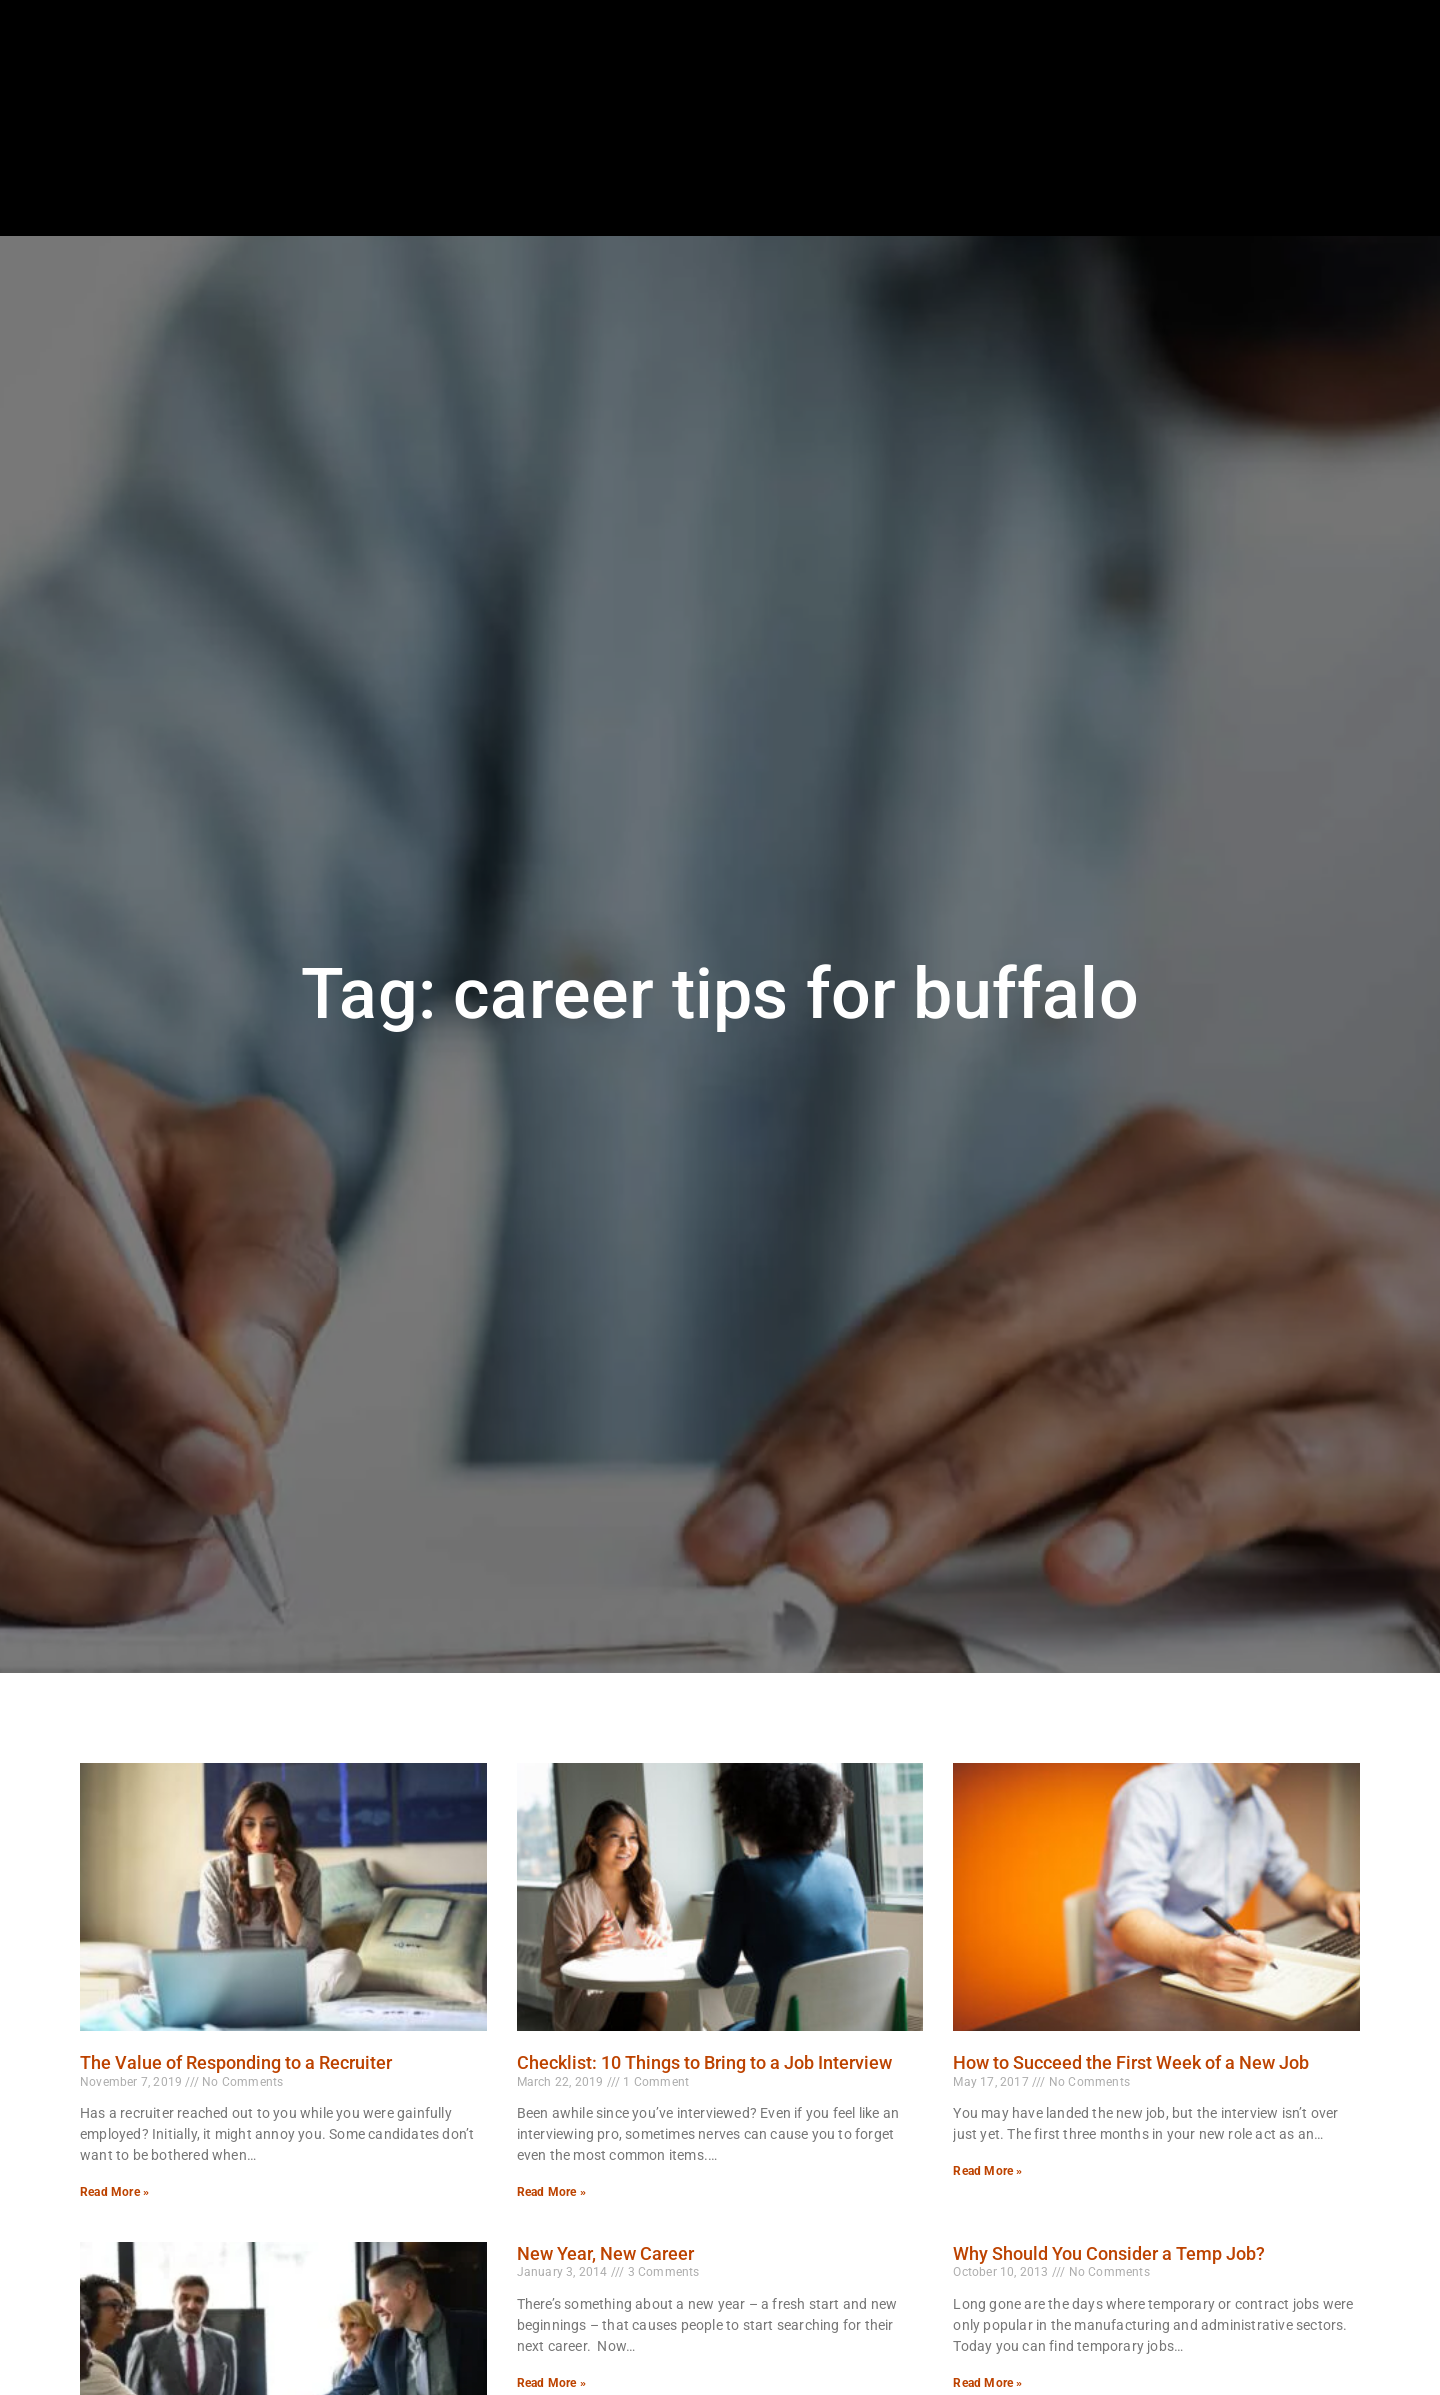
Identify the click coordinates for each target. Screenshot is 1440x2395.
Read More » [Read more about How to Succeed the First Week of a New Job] (987, 2171)
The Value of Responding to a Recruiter (236, 2062)
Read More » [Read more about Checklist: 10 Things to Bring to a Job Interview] (551, 2192)
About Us (1094, 175)
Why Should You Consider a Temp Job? (1109, 2253)
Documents (1276, 175)
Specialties (982, 175)
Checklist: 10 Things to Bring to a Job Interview (704, 2062)
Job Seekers (744, 175)
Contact (1383, 175)
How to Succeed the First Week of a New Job (1131, 2062)
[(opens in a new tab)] (1338, 124)
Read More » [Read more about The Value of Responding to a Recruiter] (114, 2192)
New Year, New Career (605, 2253)
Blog (1181, 175)
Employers (866, 175)
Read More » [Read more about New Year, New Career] (551, 2383)
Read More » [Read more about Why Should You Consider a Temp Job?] (987, 2383)
